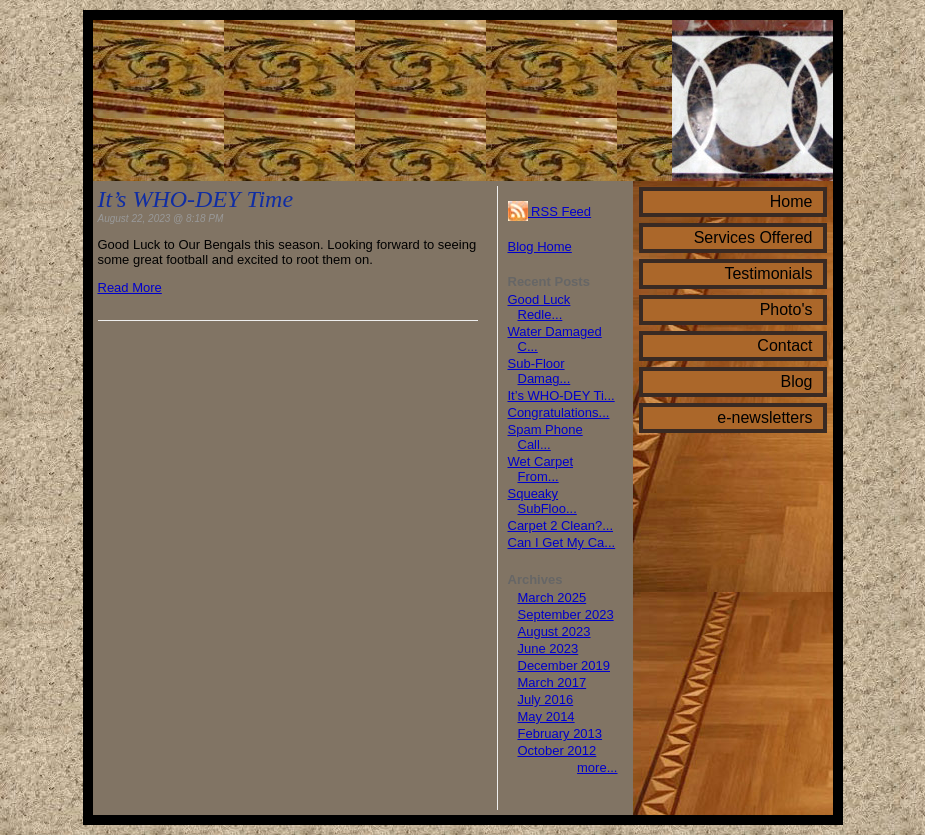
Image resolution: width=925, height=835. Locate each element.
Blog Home (540, 246)
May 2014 (546, 716)
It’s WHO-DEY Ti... (561, 395)
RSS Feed (550, 211)
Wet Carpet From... (541, 469)
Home (791, 201)
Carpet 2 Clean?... (561, 525)
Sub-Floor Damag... (539, 371)
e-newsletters (764, 417)
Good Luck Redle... (539, 307)
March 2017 (552, 682)
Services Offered (753, 237)
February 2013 (560, 733)
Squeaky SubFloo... (542, 501)
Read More (130, 287)
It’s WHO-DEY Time (196, 199)
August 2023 (554, 631)
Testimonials (768, 273)
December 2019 (564, 665)
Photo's (786, 309)
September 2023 (566, 614)
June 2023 (548, 648)
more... (597, 767)
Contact (784, 345)
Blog (796, 381)
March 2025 (552, 597)
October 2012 (557, 750)
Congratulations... (559, 412)
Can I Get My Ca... (562, 542)
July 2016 (546, 699)
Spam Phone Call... (545, 437)
